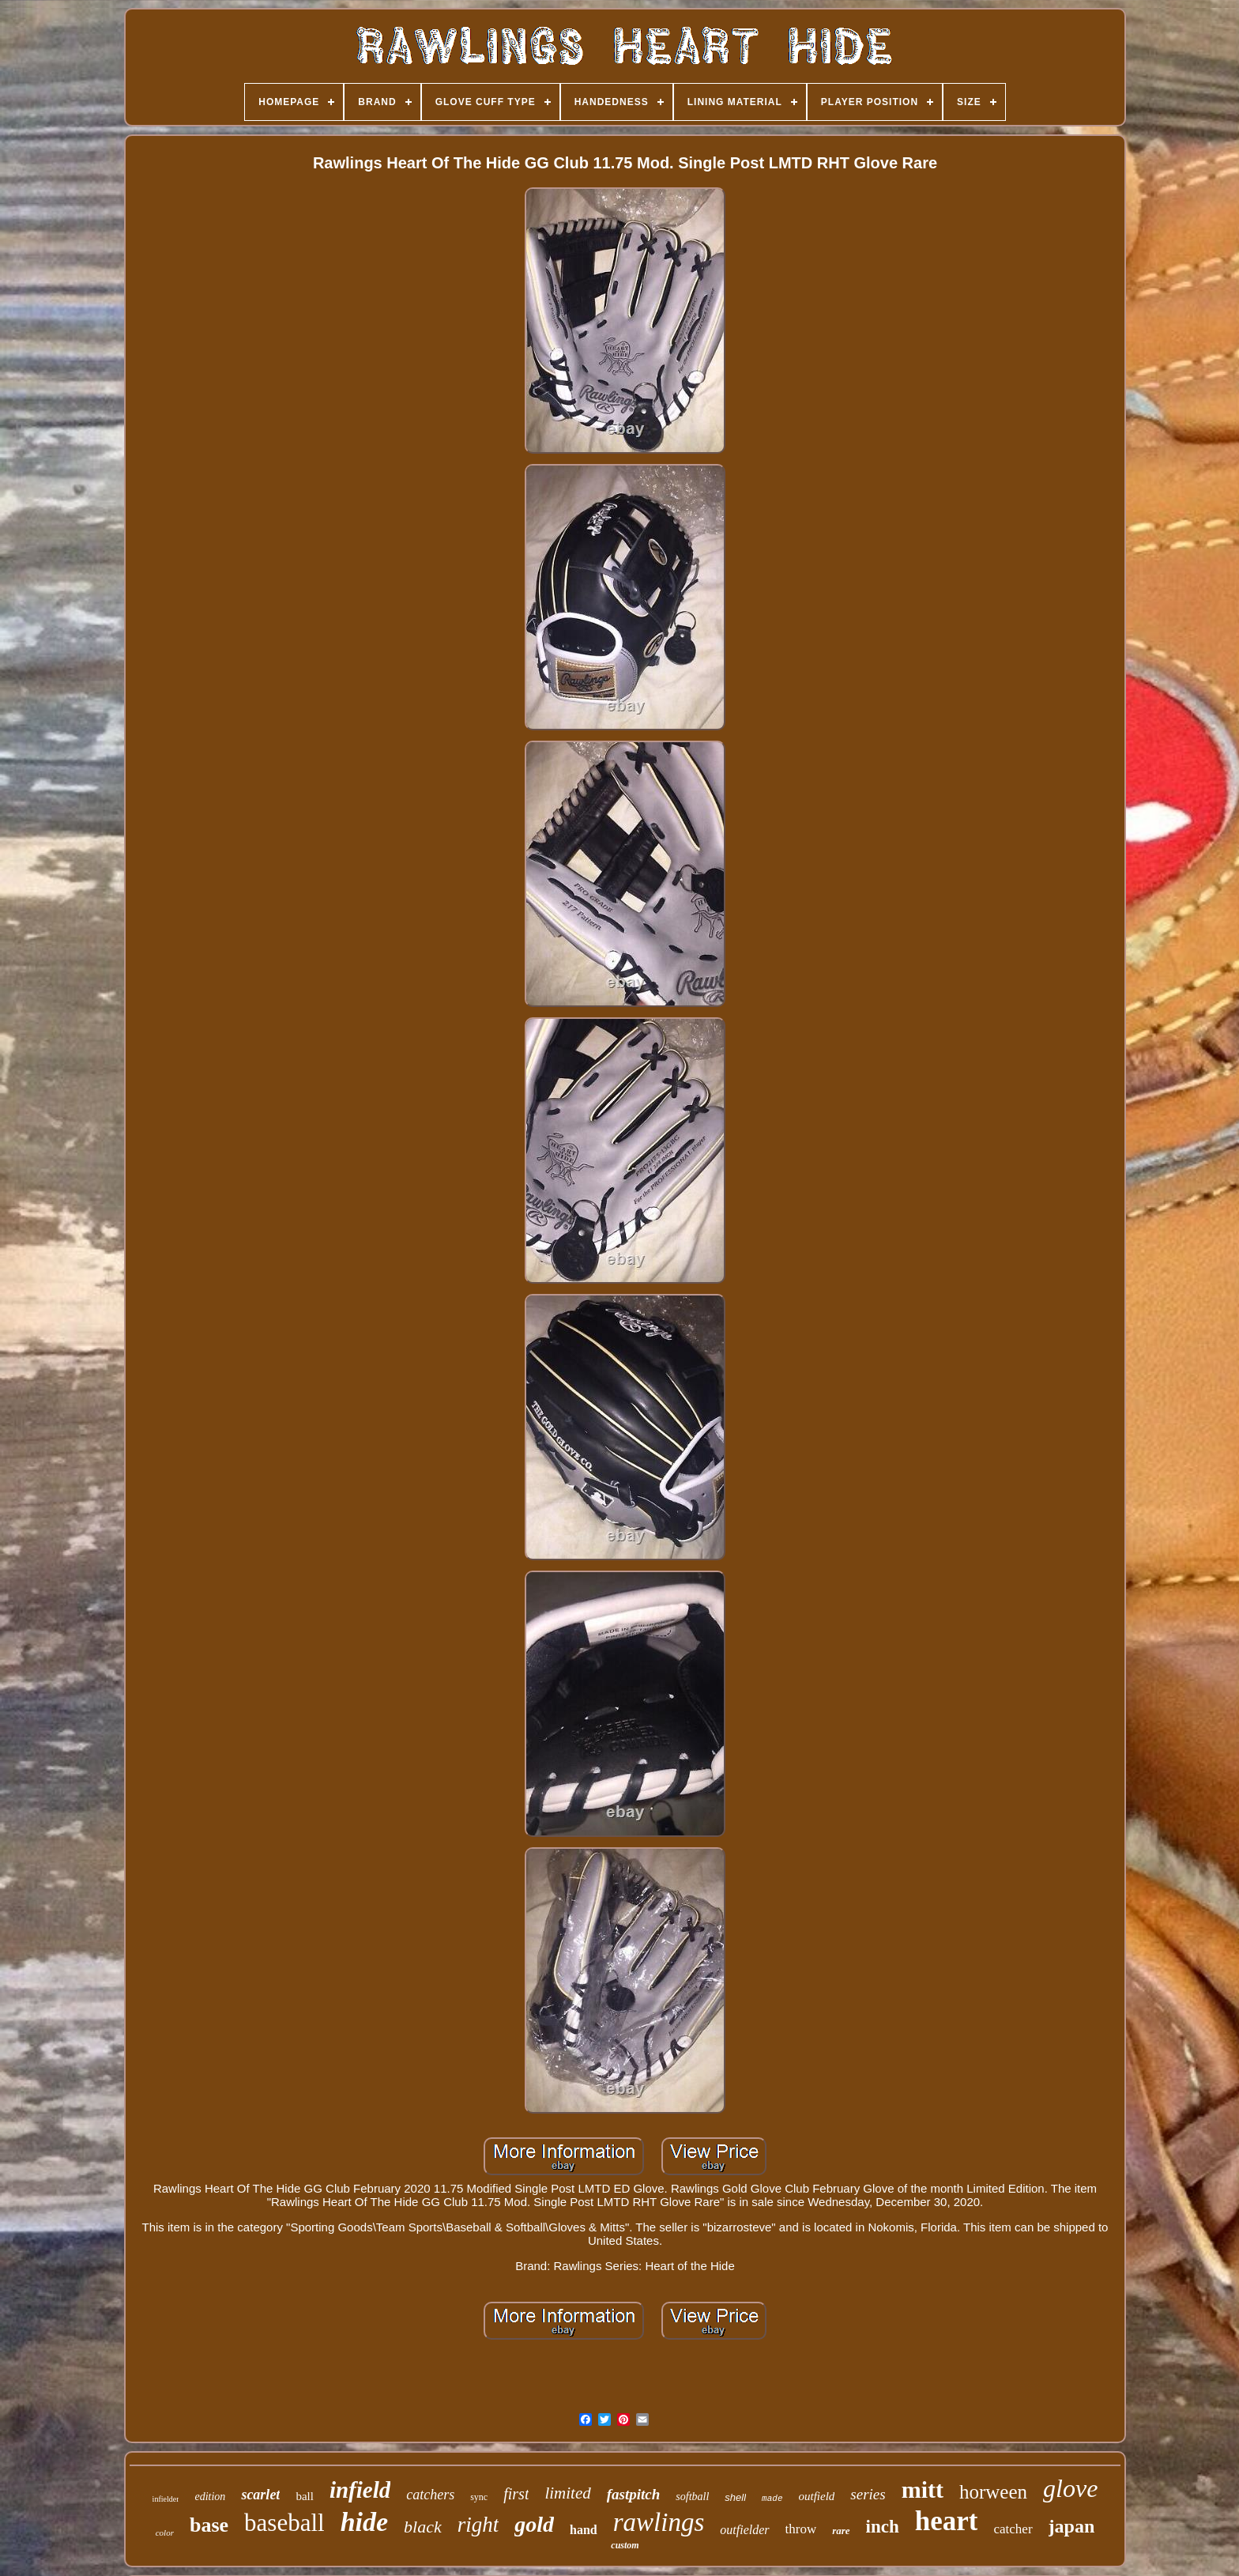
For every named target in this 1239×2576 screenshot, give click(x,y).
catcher (1012, 2528)
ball (305, 2496)
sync (479, 2496)
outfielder (744, 2529)
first (516, 2493)
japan (1072, 2526)
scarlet (260, 2494)
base (209, 2525)
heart (946, 2521)
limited (567, 2493)
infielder (166, 2499)
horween (993, 2491)
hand (583, 2529)
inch (882, 2526)
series (867, 2494)
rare (840, 2530)
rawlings (659, 2522)
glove (1070, 2488)
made (772, 2498)
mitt (922, 2489)
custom (624, 2545)
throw (801, 2528)
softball (692, 2496)
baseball (284, 2522)
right (478, 2524)
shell (735, 2497)
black (423, 2526)
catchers (430, 2494)
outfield (817, 2496)
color (165, 2532)
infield (360, 2489)
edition (209, 2496)
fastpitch (634, 2494)
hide (364, 2521)
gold (534, 2524)
